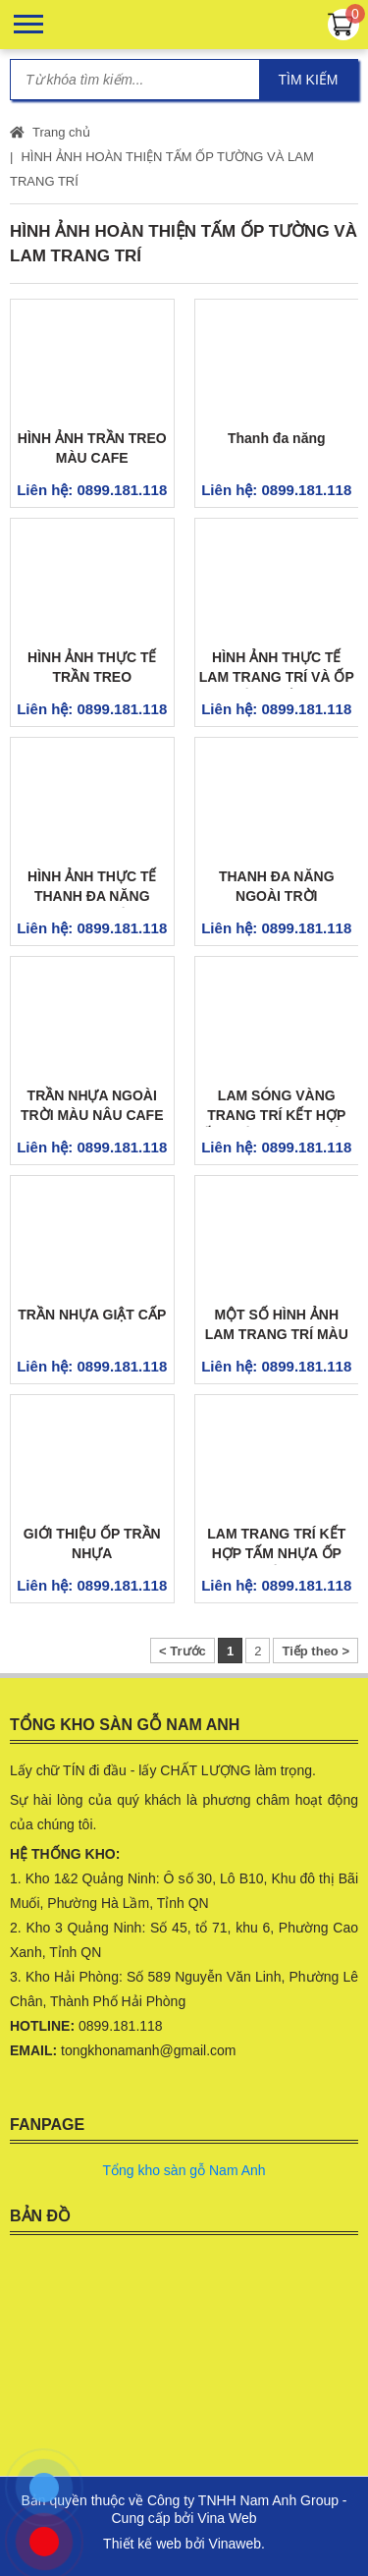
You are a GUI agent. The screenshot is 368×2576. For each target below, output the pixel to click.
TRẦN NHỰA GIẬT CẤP (92, 1314)
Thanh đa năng (277, 438)
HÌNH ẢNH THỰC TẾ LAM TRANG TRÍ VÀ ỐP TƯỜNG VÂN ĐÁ (276, 676)
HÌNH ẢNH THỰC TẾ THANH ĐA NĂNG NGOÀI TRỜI (91, 896)
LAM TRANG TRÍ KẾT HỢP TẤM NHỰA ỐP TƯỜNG (276, 1553)
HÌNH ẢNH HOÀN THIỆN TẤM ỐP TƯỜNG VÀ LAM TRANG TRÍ (162, 169)
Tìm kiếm (309, 79)
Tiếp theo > (315, 1651)
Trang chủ (50, 132)
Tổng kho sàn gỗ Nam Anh (183, 2170)
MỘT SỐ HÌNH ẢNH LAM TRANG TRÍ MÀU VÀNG (276, 1334)
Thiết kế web (142, 2543)
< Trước (182, 1651)
